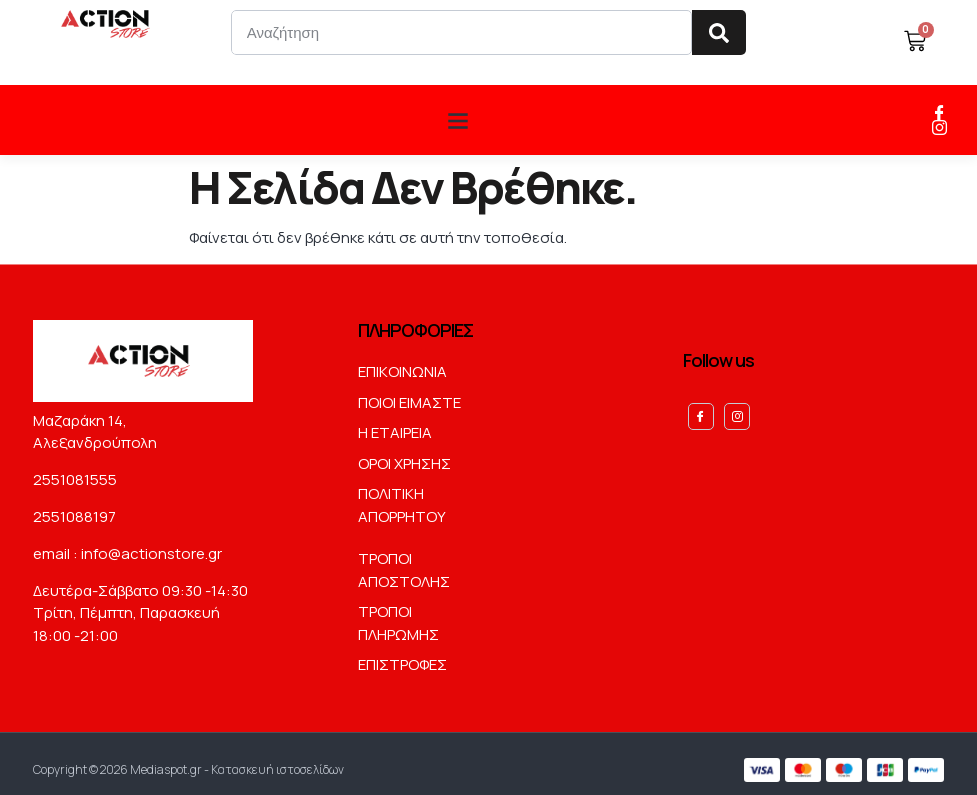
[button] (457, 119)
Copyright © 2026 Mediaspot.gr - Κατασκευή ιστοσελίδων (188, 763)
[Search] (719, 32)
